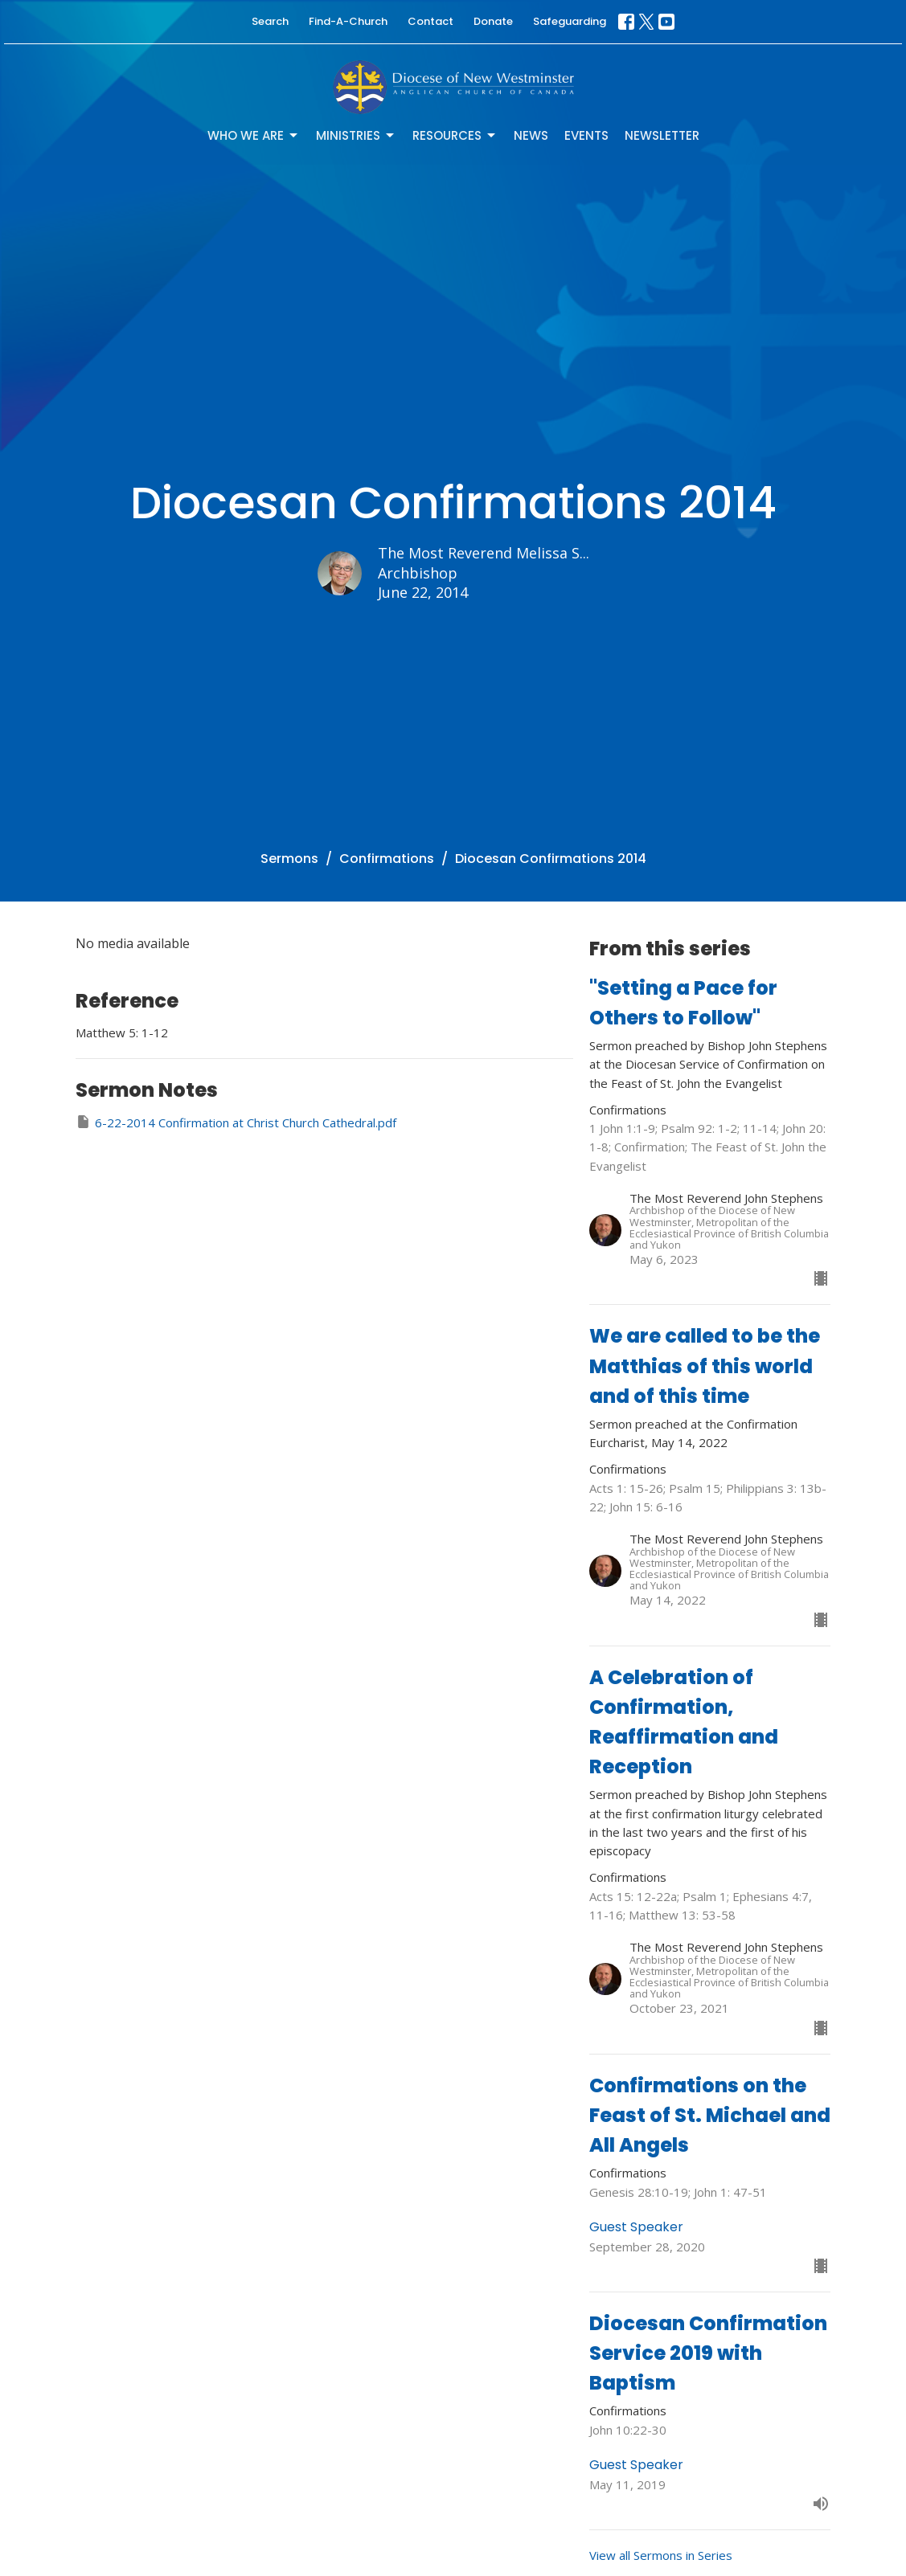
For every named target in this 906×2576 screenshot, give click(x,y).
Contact (430, 21)
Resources (455, 135)
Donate (493, 21)
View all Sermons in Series (660, 2555)
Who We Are (253, 135)
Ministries (356, 135)
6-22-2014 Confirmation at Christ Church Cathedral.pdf (236, 1122)
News (531, 135)
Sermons (289, 858)
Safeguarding (569, 21)
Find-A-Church (348, 21)
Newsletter (662, 135)
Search (270, 21)
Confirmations (386, 858)
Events (586, 135)
